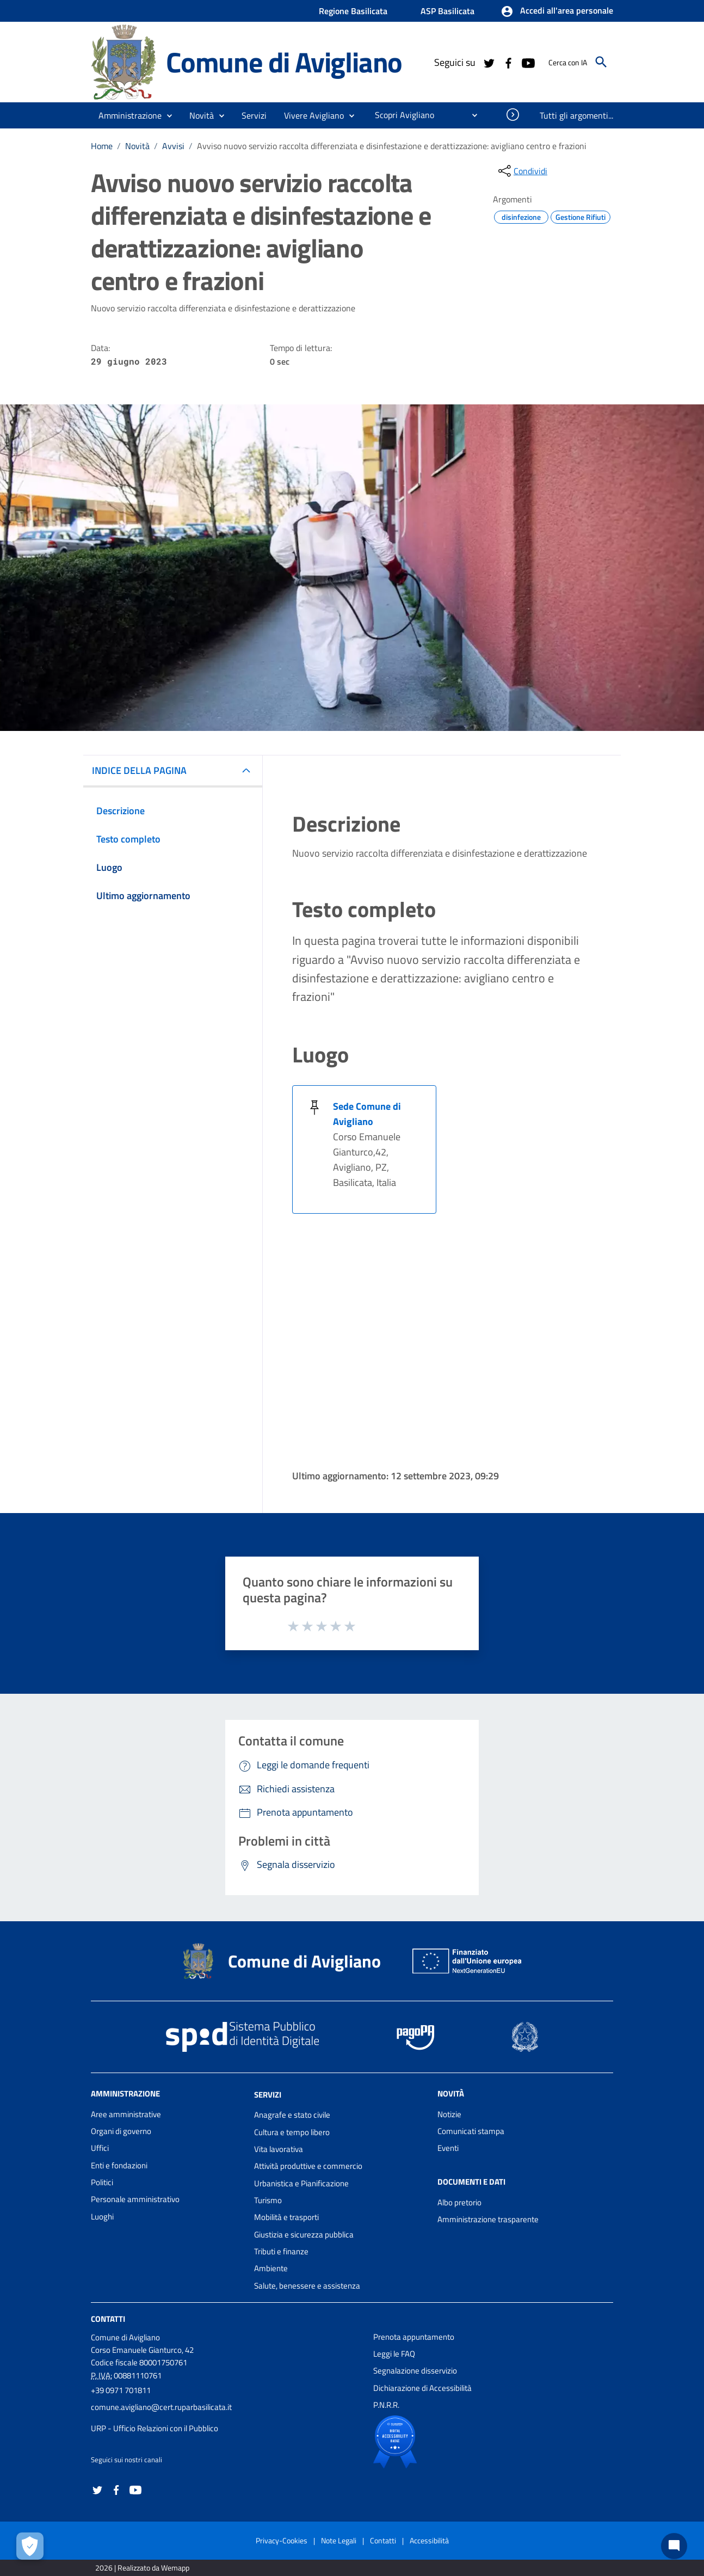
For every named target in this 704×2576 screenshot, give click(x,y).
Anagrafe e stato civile (292, 2114)
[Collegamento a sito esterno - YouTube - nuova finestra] (527, 62)
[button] (557, 11)
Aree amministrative (126, 2114)
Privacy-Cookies (281, 2540)
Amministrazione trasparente (488, 2219)
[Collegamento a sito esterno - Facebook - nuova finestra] (508, 62)
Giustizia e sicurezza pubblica (304, 2234)
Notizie (449, 2114)
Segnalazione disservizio (415, 2370)
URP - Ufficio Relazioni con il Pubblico (154, 2428)
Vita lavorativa (278, 2149)
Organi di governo (121, 2131)
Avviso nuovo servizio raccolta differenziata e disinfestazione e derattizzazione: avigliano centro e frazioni (391, 145)
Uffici (100, 2148)
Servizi (267, 2094)
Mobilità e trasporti (286, 2217)
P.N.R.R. (386, 2405)
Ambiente (271, 2268)
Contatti (108, 2319)
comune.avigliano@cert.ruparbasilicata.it (161, 2407)
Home (102, 145)
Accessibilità (429, 2540)
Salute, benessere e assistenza (307, 2285)
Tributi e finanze (281, 2251)
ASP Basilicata (447, 10)
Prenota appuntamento (413, 2337)
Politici (102, 2182)
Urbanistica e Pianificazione (301, 2183)
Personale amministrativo (135, 2199)
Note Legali (338, 2540)
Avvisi (173, 145)
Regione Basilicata (353, 10)
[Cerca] (601, 62)
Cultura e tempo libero (292, 2132)
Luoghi (102, 2216)
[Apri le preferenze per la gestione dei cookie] (30, 2546)
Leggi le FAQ (394, 2353)
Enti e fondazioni (119, 2165)
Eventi (448, 2148)
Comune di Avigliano (284, 61)
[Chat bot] (674, 2546)
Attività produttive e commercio (308, 2166)
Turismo (268, 2200)
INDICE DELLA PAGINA (139, 770)
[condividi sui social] (521, 171)
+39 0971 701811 (121, 2390)
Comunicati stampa (470, 2131)
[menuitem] (400, 115)
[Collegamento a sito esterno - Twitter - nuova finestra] (488, 62)
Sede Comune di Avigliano (367, 1114)
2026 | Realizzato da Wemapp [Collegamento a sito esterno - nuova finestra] (142, 2567)
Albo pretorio (459, 2202)
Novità (137, 145)
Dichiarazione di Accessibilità (422, 2388)
